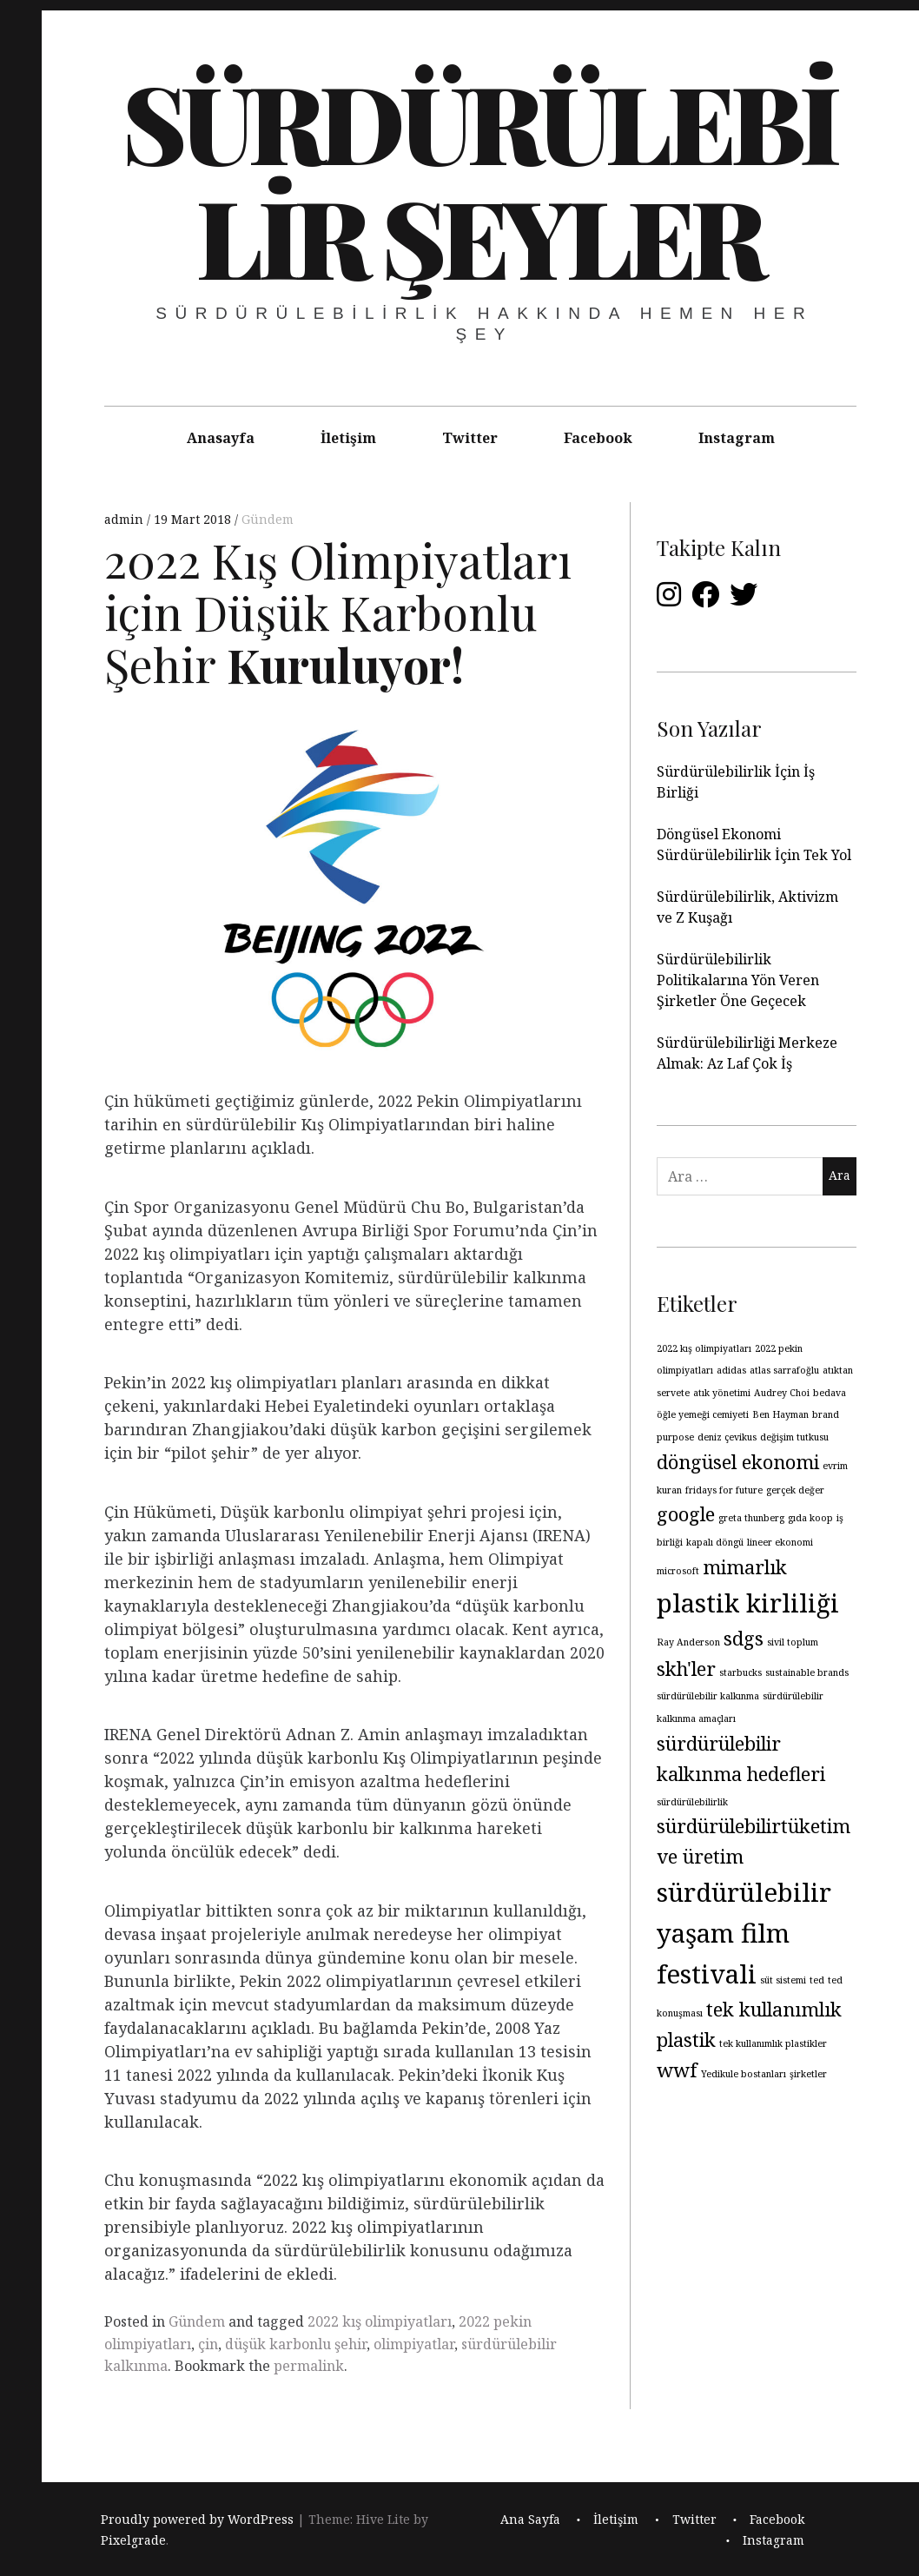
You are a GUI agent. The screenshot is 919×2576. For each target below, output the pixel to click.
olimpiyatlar (414, 2344)
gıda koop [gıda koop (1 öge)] (810, 1518)
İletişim (348, 437)
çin (208, 2344)
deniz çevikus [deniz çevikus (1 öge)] (727, 1437)
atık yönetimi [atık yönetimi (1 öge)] (721, 1393)
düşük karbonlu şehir (296, 2344)
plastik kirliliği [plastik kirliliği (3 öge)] (748, 1603)
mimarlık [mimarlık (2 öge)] (745, 1566)
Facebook (598, 437)
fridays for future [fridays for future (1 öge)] (724, 1490)
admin (125, 519)
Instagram (736, 437)
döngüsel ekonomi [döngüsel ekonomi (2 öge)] (738, 1461)
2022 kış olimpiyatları (379, 2321)
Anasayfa (221, 437)
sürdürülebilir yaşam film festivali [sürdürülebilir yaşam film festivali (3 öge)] (744, 1933)
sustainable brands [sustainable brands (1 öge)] (807, 1672)
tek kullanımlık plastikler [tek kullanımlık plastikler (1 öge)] (773, 2043)
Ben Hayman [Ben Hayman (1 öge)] (780, 1414)
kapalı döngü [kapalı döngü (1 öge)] (715, 1542)
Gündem (267, 519)
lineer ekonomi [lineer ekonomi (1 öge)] (780, 1542)
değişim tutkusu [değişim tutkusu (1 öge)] (794, 1437)
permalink (309, 2365)
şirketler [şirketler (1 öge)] (808, 2074)
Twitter (470, 437)
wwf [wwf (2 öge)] (677, 2070)
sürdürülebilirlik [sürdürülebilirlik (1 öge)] (692, 1802)
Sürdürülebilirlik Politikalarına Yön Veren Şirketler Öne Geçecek (738, 980)
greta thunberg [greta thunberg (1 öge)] (751, 1518)
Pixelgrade (133, 2540)
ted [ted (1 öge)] (817, 1980)
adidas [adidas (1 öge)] (731, 1370)
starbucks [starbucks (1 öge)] (740, 1672)
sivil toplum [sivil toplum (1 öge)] (792, 1642)
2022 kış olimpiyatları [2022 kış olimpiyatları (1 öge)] (704, 1348)
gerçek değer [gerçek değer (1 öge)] (795, 1490)
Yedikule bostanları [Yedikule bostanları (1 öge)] (743, 2074)
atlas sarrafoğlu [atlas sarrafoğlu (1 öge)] (784, 1370)
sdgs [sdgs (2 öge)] (744, 1638)
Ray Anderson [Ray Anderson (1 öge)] (688, 1642)
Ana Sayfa (530, 2519)
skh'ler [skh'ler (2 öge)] (686, 1668)
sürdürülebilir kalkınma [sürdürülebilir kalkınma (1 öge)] (708, 1696)
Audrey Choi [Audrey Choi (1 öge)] (782, 1393)
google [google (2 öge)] (686, 1513)
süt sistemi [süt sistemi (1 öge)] (783, 1980)
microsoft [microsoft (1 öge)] (678, 1571)
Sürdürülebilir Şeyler (479, 178)
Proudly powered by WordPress (197, 2519)
